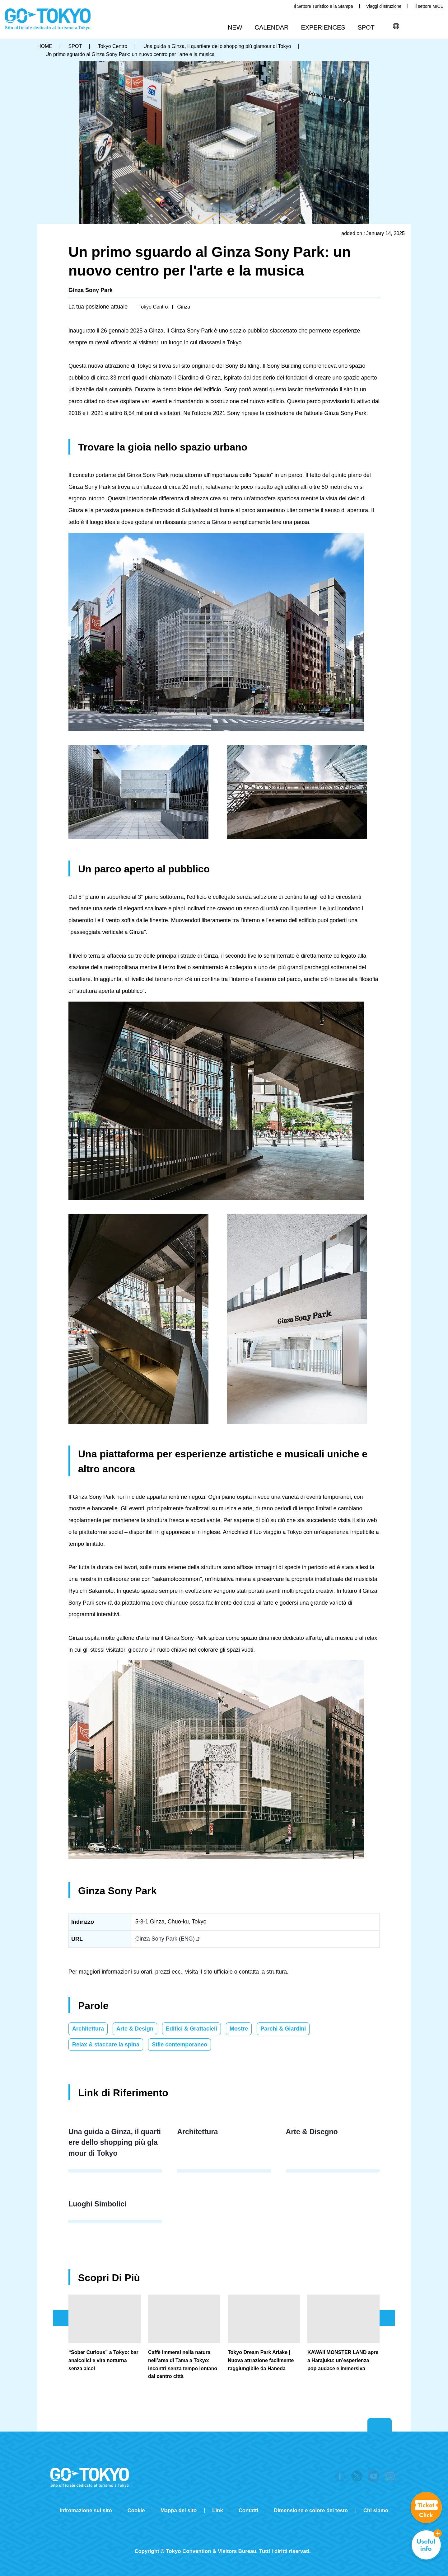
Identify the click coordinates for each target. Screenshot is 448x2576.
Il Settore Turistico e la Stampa (323, 6)
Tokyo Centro (153, 306)
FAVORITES (438, 26)
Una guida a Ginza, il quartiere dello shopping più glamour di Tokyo (114, 2142)
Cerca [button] (410, 26)
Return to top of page (379, 2425)
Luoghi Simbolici (97, 2204)
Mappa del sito (179, 2510)
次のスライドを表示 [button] (387, 2318)
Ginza (183, 306)
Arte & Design (134, 2029)
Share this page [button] (423, 26)
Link (217, 2510)
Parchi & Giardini (283, 2029)
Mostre (239, 2029)
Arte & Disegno (312, 2132)
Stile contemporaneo (179, 2044)
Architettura (88, 2029)
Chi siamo (375, 2510)
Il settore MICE (428, 6)
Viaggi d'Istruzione (384, 6)
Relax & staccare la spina (105, 2044)
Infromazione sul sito (86, 2510)
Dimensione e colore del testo (311, 2510)
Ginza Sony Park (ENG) (165, 1939)
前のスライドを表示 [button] (60, 2318)
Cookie (136, 2510)
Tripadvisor (224, 2540)
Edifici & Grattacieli (191, 2029)
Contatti (248, 2510)
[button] (274, 28)
